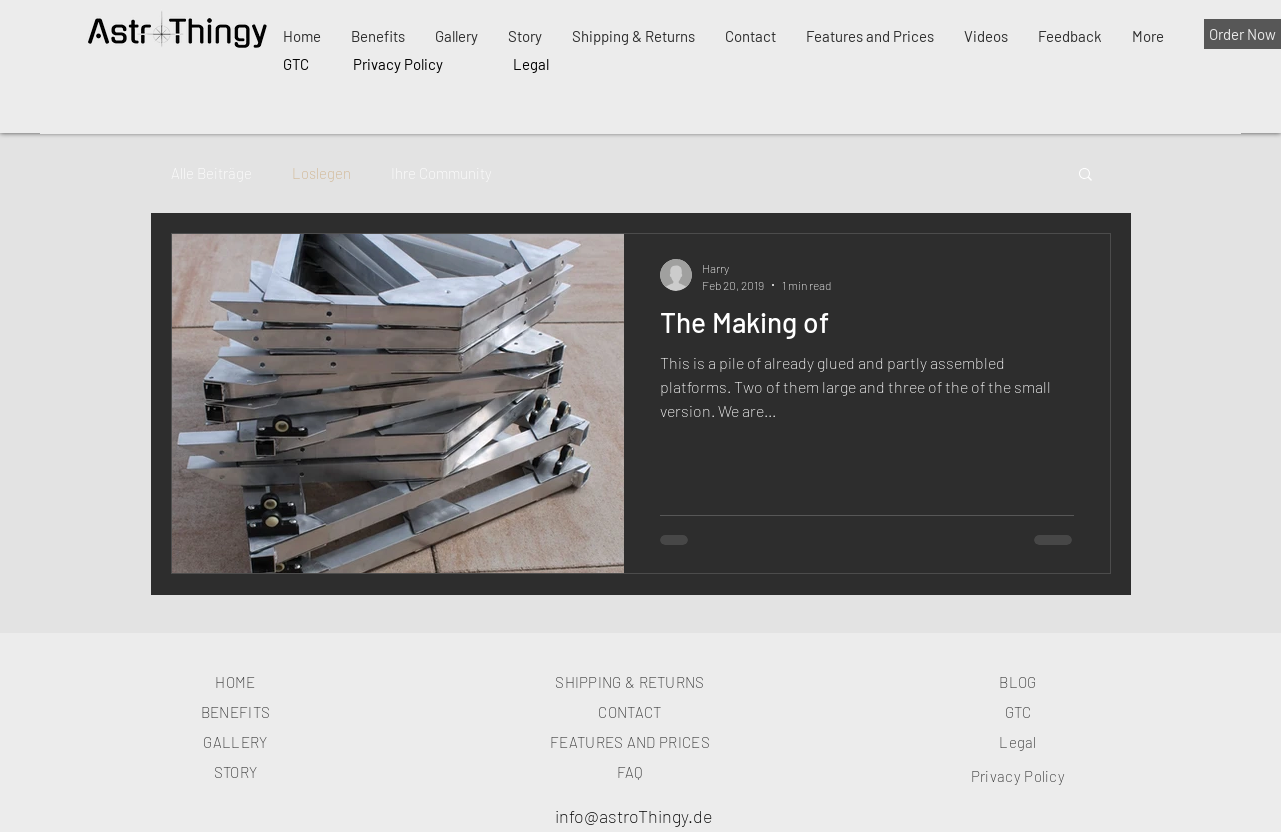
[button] (1085, 175)
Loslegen (321, 173)
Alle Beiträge (211, 173)
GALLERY (235, 742)
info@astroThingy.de (634, 816)
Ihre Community (441, 173)
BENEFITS (235, 712)
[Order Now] (1242, 34)
